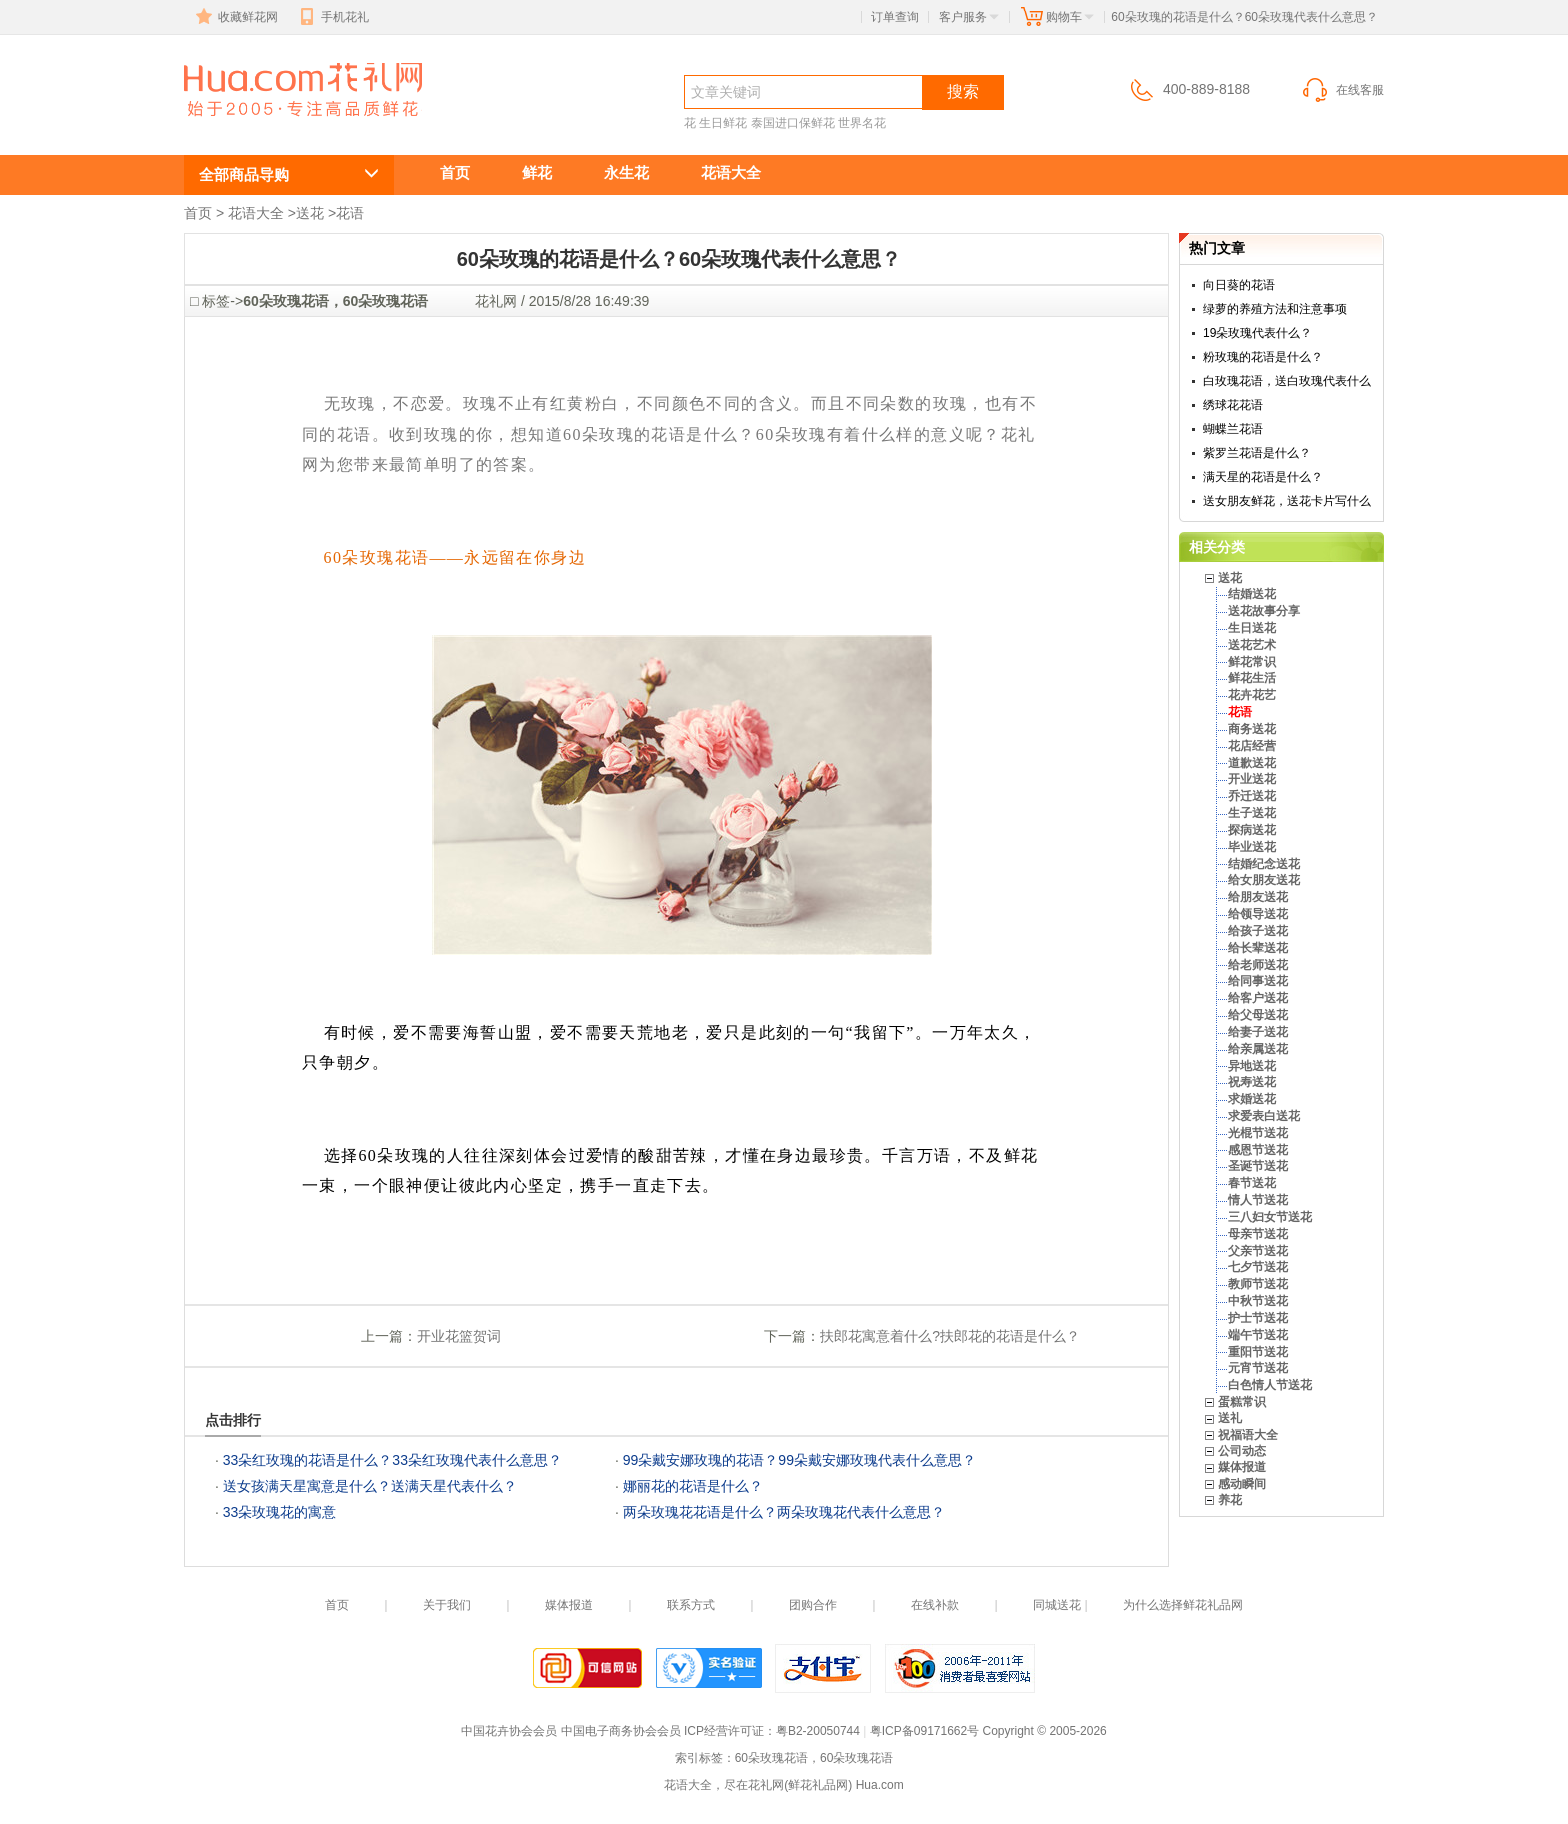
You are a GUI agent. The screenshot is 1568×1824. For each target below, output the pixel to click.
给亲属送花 (1258, 1049)
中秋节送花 (1258, 1301)
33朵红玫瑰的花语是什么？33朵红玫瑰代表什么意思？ (392, 1460)
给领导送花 (1258, 914)
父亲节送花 (1258, 1251)
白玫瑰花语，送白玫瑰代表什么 (1287, 381)
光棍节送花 (1258, 1133)
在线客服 (1342, 90)
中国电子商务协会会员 (621, 1731)
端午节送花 (1258, 1335)
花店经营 (1252, 746)
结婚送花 (1252, 594)
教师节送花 (1258, 1284)
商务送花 (1252, 729)
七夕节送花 (1258, 1267)
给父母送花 (1258, 1015)
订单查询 (895, 17)
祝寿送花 (1252, 1082)
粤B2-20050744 (818, 1731)
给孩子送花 (1258, 931)
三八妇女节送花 (1270, 1217)
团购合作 (813, 1605)
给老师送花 (1258, 965)
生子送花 (1252, 813)
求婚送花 (1252, 1099)
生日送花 (1252, 628)
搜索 (963, 91)
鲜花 (537, 172)
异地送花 (1252, 1066)
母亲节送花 (1258, 1234)
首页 (455, 172)
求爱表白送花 (1264, 1116)
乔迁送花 (1252, 796)
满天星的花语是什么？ (1263, 477)
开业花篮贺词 (459, 1336)
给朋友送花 (1258, 897)
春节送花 (1252, 1183)
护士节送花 (1258, 1318)
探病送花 (1252, 830)
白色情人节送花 (1270, 1385)
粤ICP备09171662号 (924, 1731)
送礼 (1230, 1418)
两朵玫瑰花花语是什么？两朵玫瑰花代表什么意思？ (784, 1512)
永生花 (626, 172)
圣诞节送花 (1258, 1166)
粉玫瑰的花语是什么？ (1263, 357)
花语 (350, 213)
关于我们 (447, 1605)
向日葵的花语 (1239, 285)
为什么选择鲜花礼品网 (1183, 1605)
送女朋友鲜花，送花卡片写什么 (1287, 501)
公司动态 (1242, 1451)
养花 (1230, 1500)
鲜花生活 (1252, 678)
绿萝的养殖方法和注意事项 (1275, 309)
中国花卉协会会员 (509, 1731)
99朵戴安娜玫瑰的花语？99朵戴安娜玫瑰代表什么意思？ (799, 1460)
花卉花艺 (1252, 695)
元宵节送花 (1258, 1368)
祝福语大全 (1248, 1435)
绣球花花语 (1233, 405)
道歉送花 (1252, 763)
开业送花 (1252, 779)
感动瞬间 (1242, 1484)
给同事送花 (1258, 981)
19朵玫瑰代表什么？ (1257, 333)
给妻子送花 (1258, 1032)
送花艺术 (1252, 645)
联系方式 (691, 1605)
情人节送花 (1258, 1200)
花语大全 (731, 172)
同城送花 (1057, 1605)
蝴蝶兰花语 (1233, 429)
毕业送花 (1252, 847)
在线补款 (935, 1605)
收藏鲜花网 (235, 17)
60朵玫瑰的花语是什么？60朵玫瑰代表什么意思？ (292, 126)
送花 (310, 213)
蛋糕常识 (1242, 1402)
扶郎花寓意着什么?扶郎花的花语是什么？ (950, 1336)
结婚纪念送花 (1264, 864)
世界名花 (862, 123)
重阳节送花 (1258, 1352)
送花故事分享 (1264, 611)
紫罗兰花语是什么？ (1257, 453)
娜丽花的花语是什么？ (693, 1486)
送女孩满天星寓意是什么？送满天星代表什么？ (370, 1486)
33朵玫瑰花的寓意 (280, 1512)
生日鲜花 (723, 123)
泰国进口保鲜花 (793, 123)
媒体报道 (1242, 1467)
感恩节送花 (1258, 1150)
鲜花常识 (1252, 662)
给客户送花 (1258, 998)
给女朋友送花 (1264, 880)
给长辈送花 (1258, 948)
